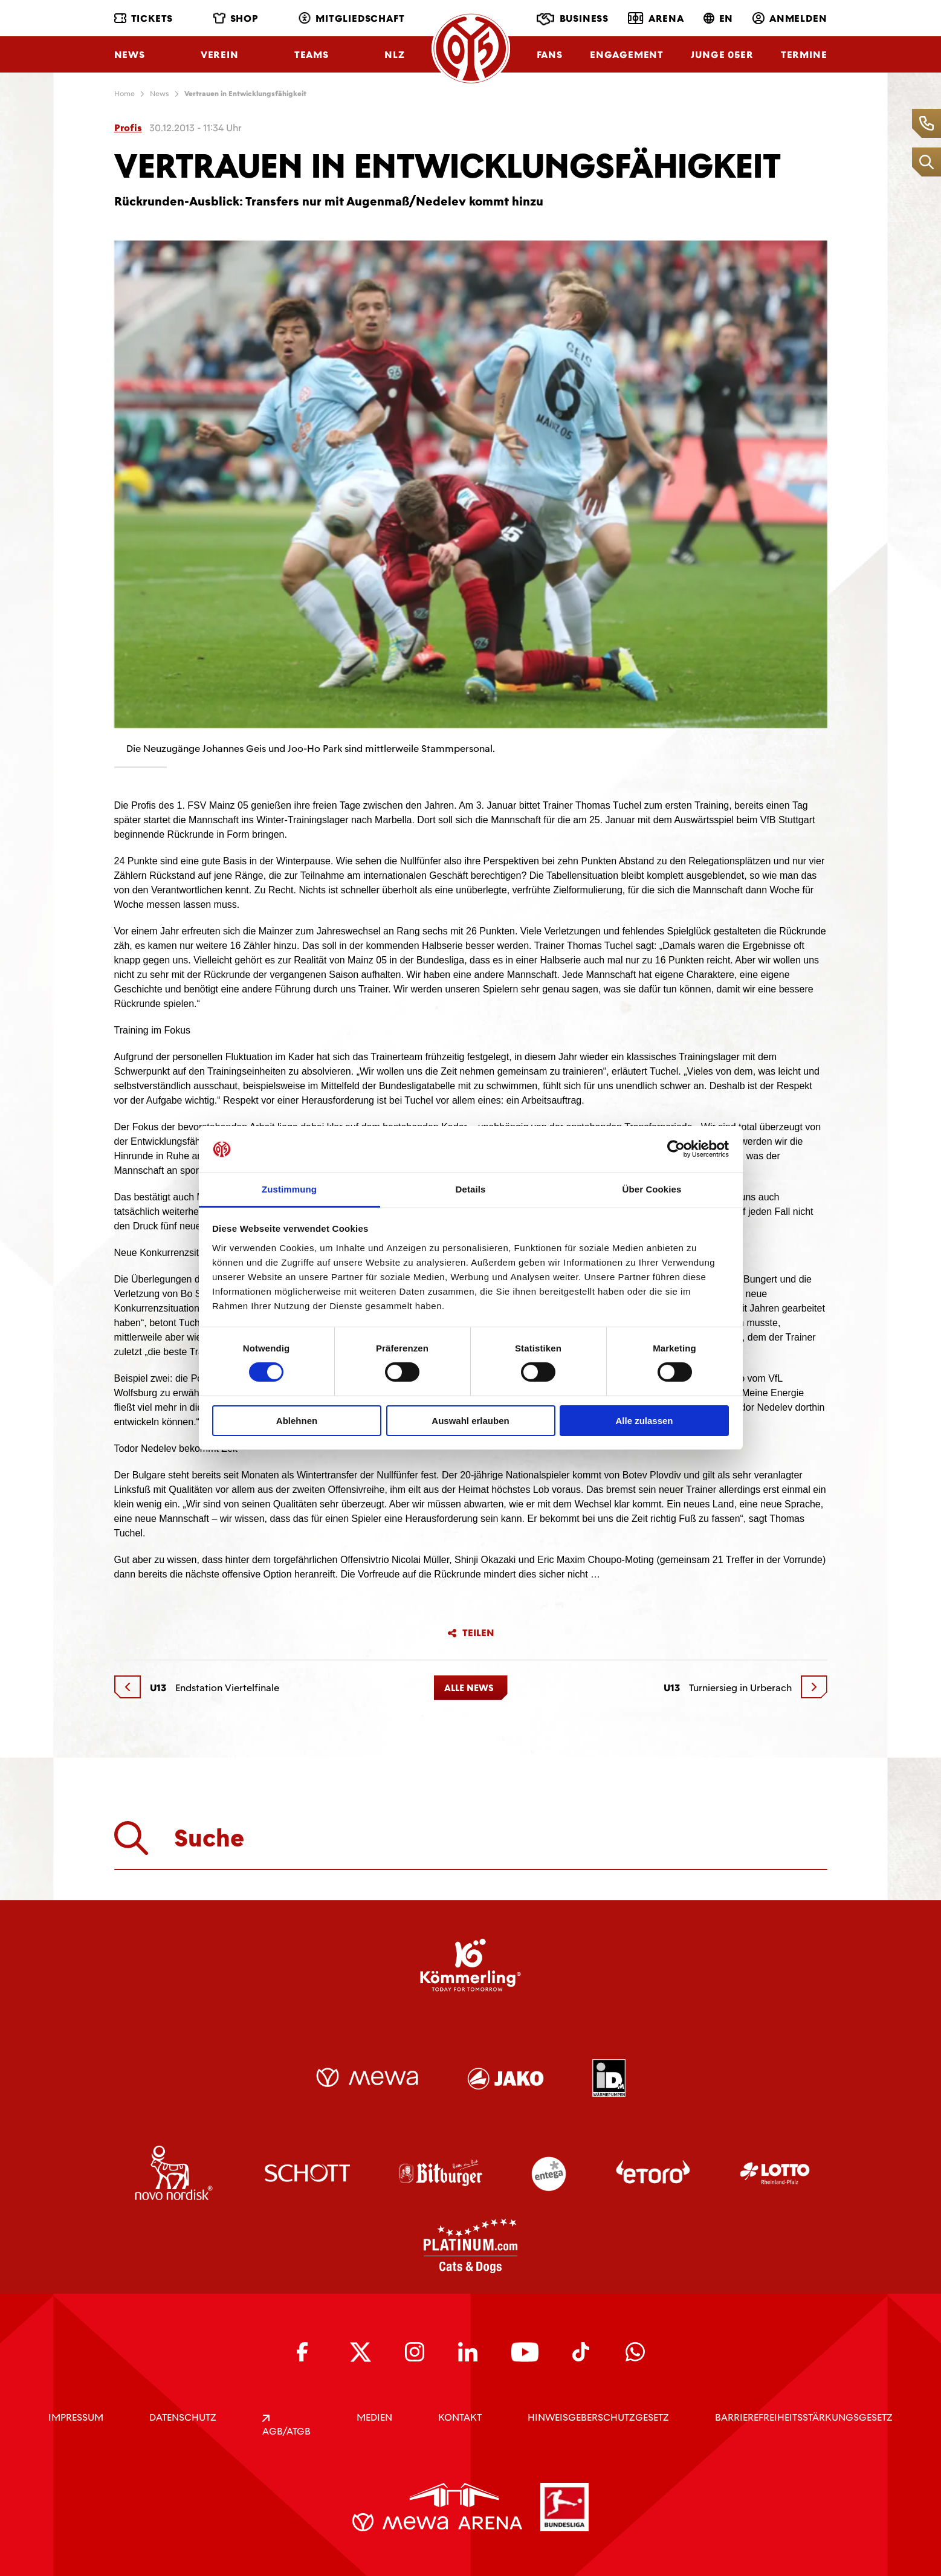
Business (573, 19)
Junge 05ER (722, 54)
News (129, 54)
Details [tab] (471, 1189)
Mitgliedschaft (351, 18)
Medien (374, 2417)
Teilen (470, 1633)
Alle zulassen (644, 1421)
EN (718, 18)
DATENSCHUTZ (182, 2417)
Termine (804, 54)
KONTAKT (460, 2417)
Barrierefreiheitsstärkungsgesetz (804, 2417)
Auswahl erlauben (470, 1421)
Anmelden (789, 18)
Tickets (143, 18)
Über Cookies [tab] (652, 1189)
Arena (656, 18)
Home (124, 94)
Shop (236, 18)
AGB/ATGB (286, 2426)
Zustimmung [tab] (289, 1189)
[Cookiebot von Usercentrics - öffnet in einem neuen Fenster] (676, 1149)
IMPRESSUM (75, 2417)
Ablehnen (296, 1421)
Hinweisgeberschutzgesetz (598, 2417)
